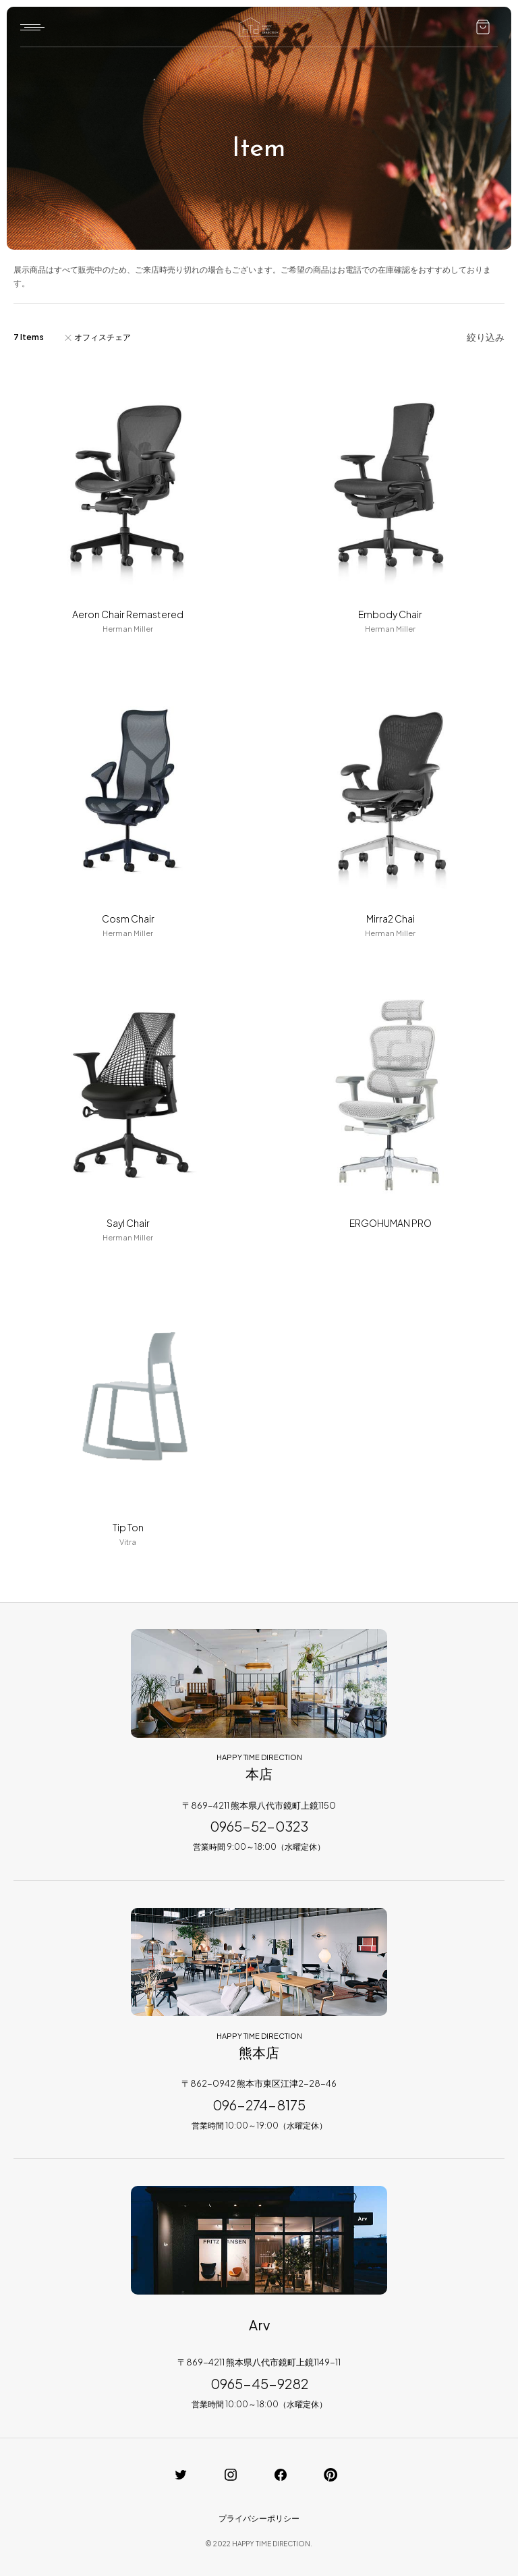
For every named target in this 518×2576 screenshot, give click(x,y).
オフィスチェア (102, 337)
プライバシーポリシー (259, 2518)
